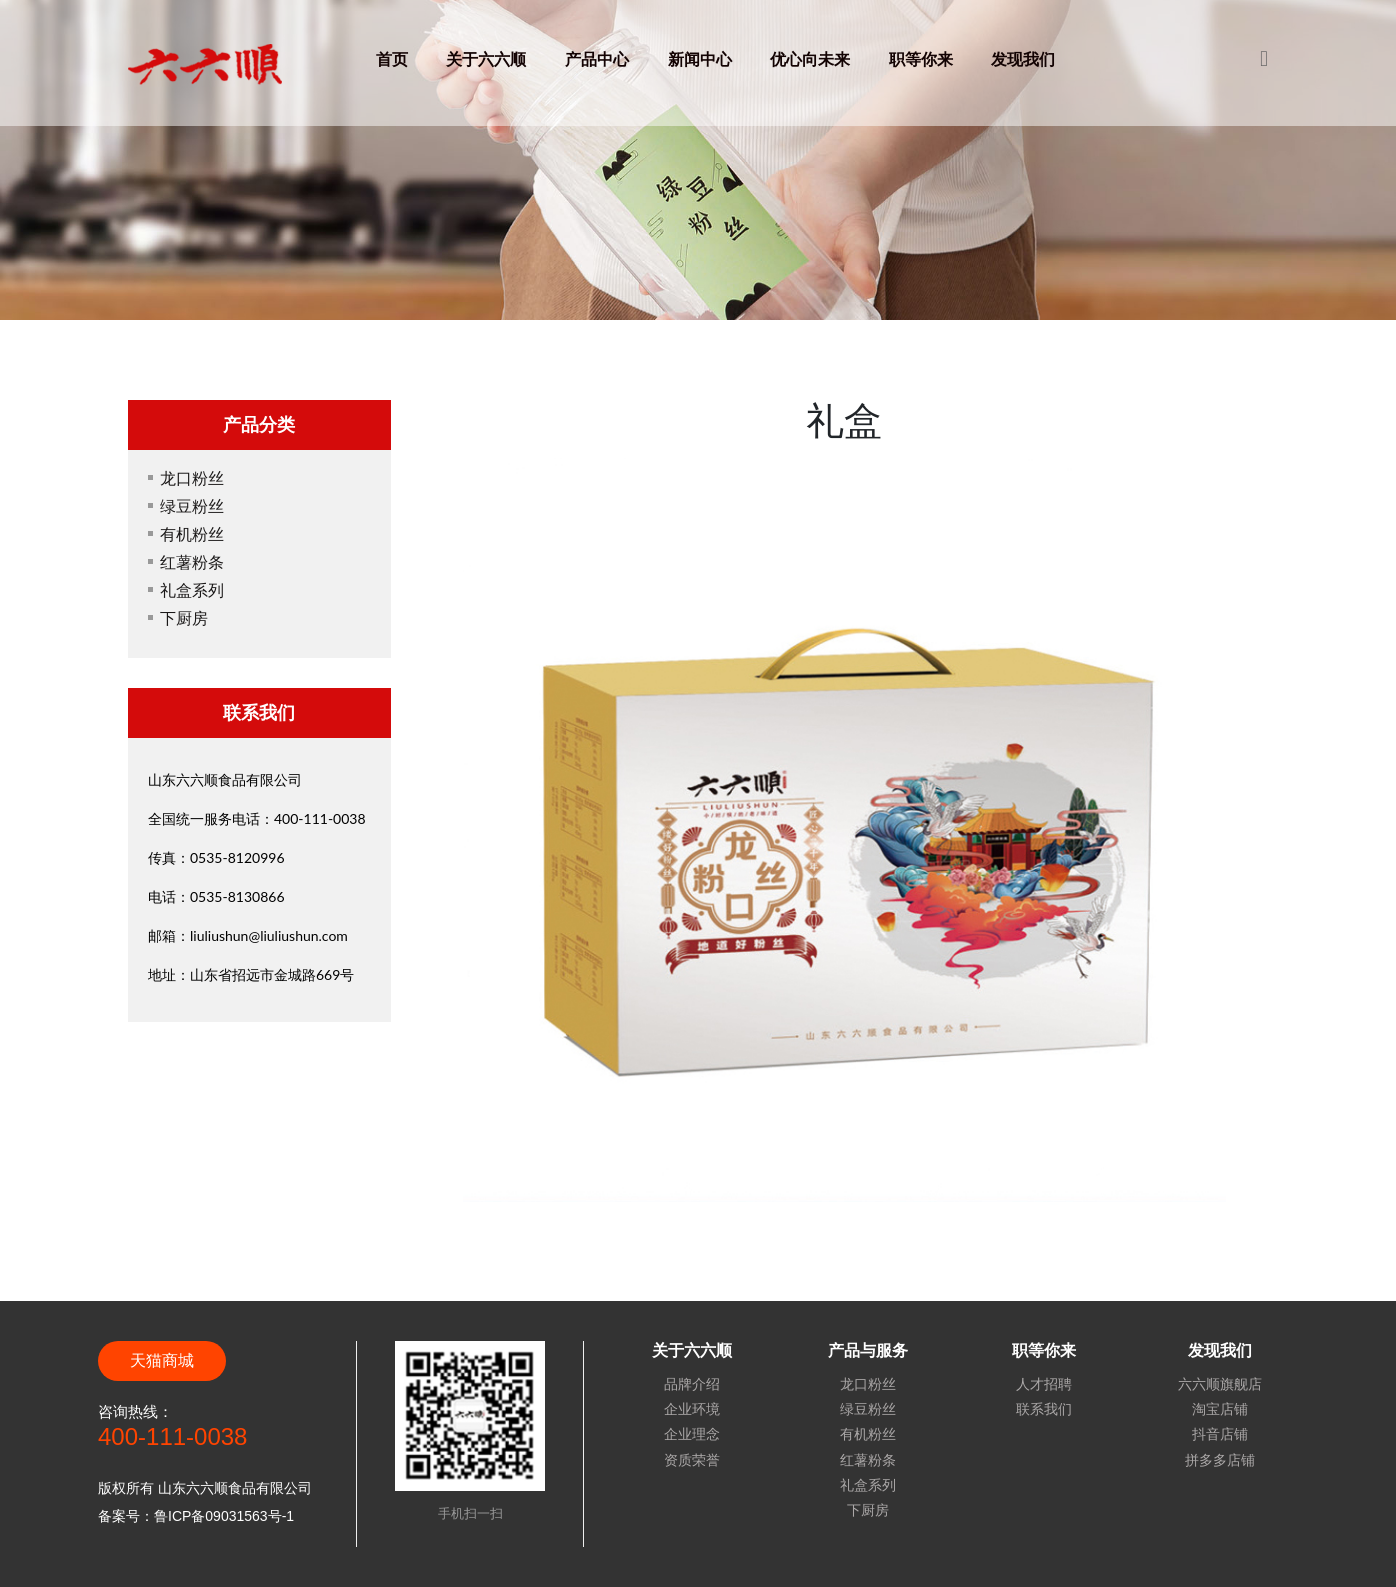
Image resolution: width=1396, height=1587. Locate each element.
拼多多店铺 (1220, 1460)
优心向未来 (810, 58)
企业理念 (692, 1434)
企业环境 (692, 1409)
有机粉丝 (192, 533)
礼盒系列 (192, 589)
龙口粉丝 (192, 477)
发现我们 (1023, 58)
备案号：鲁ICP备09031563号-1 (196, 1516)
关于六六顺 (486, 58)
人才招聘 (1044, 1384)
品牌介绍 (692, 1384)
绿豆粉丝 (192, 505)
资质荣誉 (692, 1460)
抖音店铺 (1220, 1434)
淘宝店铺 (1220, 1409)
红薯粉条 (192, 561)
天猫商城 (162, 1360)
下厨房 (184, 617)
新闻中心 (700, 58)
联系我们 (1044, 1409)
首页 (392, 58)
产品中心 (597, 58)
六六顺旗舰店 (1220, 1384)
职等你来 (921, 58)
